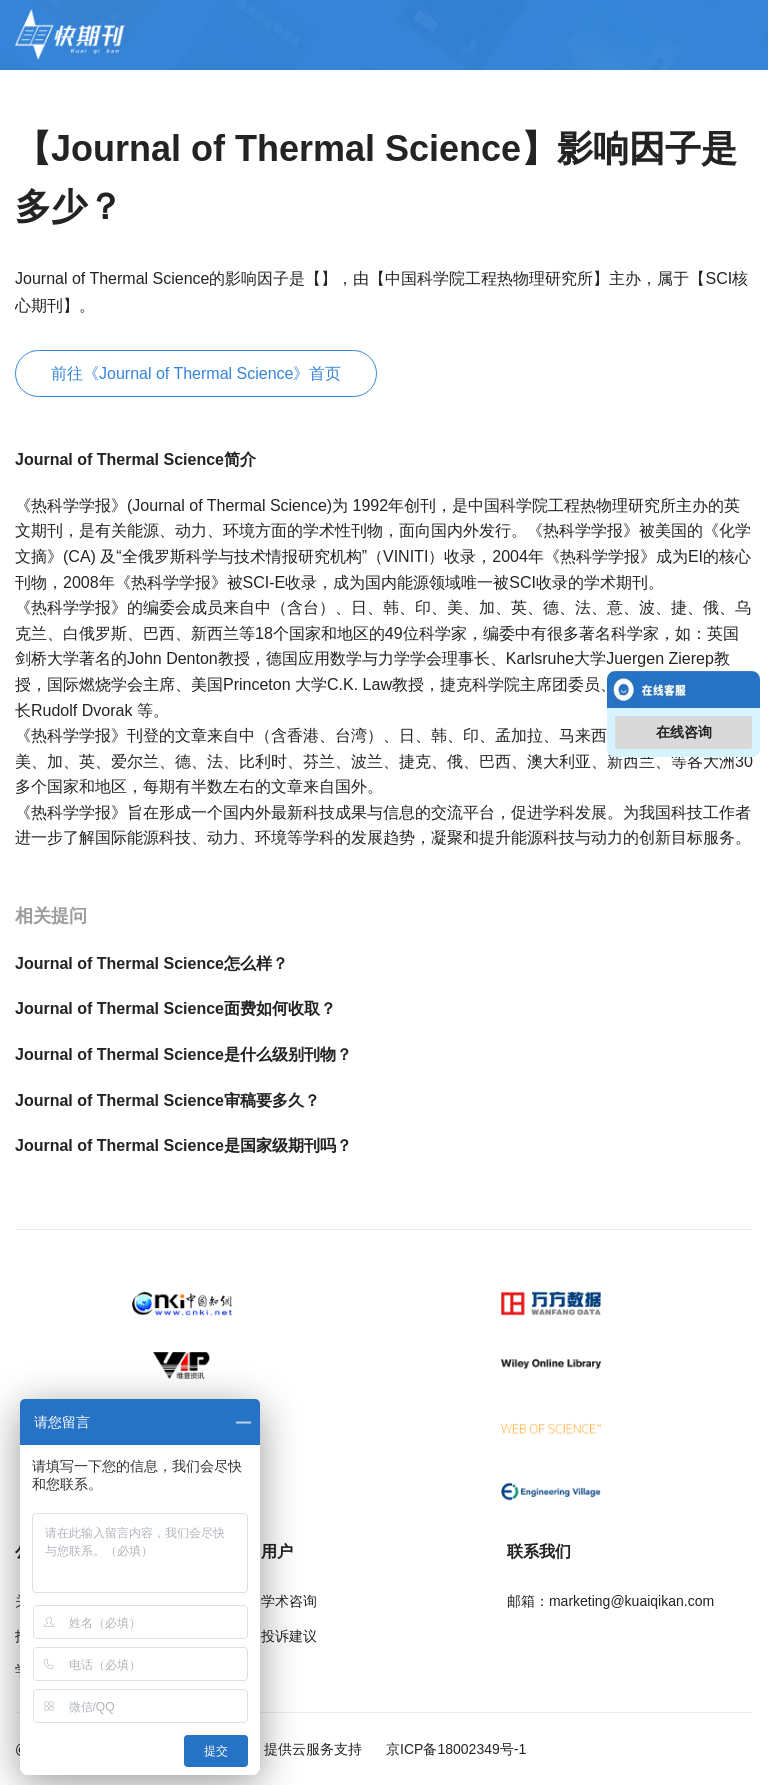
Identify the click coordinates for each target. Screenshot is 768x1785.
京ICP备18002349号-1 (454, 1749)
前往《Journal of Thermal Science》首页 (196, 373)
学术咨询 (289, 1601)
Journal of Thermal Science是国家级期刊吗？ (183, 1145)
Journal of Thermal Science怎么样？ (151, 963)
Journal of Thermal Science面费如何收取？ (175, 1008)
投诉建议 (289, 1636)
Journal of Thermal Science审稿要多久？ (167, 1100)
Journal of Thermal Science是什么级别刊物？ (183, 1054)
